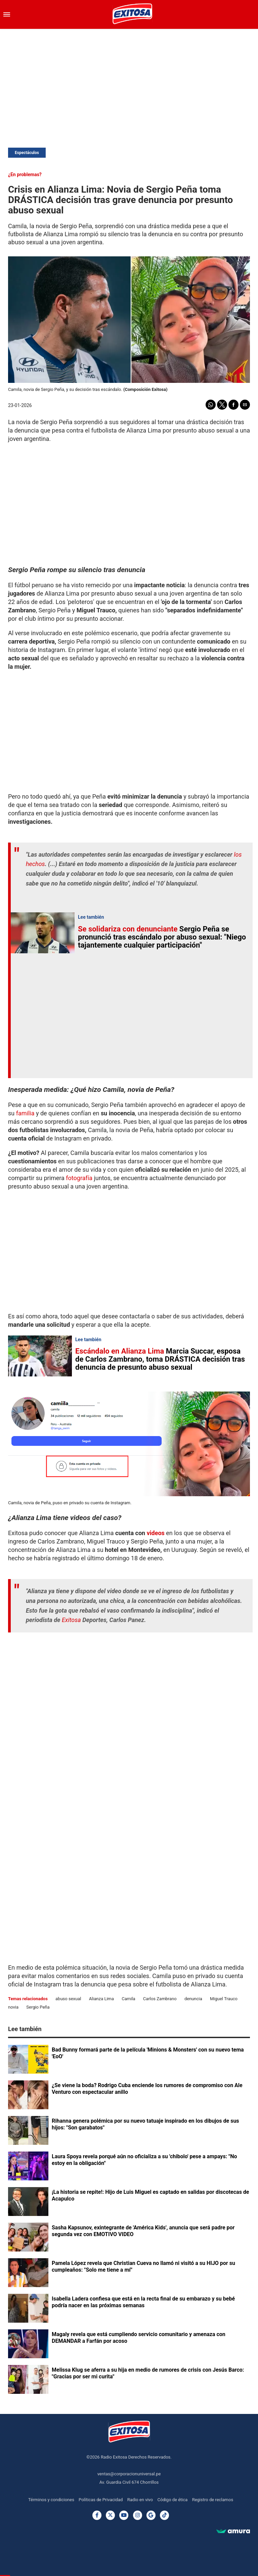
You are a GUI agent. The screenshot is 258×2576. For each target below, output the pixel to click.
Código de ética (172, 2499)
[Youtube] (123, 2515)
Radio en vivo (140, 2499)
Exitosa (72, 1619)
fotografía (78, 1177)
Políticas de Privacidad (101, 2499)
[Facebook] (96, 2515)
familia (25, 1113)
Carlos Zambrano (160, 1998)
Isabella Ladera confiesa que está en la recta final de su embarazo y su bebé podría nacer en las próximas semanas (143, 2302)
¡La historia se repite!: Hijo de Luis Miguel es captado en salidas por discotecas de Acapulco (150, 2195)
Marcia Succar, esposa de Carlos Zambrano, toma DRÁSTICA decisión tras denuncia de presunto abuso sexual (160, 1359)
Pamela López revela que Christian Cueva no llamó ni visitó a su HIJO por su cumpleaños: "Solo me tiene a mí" (143, 2266)
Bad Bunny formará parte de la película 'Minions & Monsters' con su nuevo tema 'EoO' (148, 2053)
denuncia (193, 1998)
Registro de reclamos (212, 2499)
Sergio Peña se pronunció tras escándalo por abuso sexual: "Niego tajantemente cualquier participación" (162, 937)
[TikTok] (164, 2515)
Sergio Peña (37, 2007)
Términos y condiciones (51, 2499)
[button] (6, 14)
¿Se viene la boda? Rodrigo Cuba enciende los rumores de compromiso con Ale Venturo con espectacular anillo (147, 2088)
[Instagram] (137, 2515)
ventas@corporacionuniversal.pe (129, 2473)
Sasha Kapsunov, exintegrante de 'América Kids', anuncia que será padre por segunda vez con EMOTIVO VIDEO (143, 2230)
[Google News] (151, 2515)
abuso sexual (68, 1998)
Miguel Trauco (224, 1998)
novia (13, 2007)
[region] (129, 82)
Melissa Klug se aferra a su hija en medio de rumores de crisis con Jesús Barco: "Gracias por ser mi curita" (148, 2373)
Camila (128, 1998)
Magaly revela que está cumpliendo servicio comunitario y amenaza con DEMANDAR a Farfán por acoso (138, 2337)
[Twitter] (110, 2515)
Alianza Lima (101, 1998)
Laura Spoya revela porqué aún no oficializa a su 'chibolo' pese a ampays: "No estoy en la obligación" (144, 2159)
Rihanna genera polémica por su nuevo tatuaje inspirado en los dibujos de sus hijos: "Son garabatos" (145, 2124)
